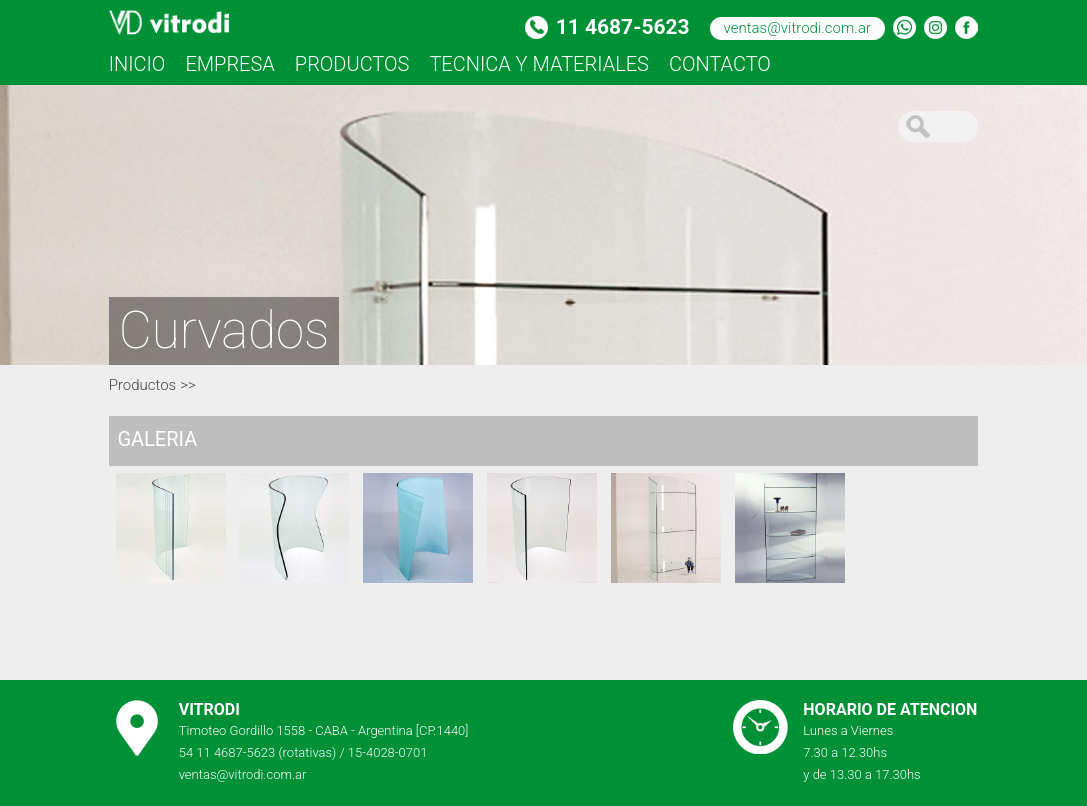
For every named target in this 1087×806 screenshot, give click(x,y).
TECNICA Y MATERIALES (539, 64)
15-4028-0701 (388, 752)
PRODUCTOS (352, 64)
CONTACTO (720, 64)
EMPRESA (229, 64)
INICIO (137, 64)
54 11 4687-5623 (227, 752)
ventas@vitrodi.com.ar (797, 28)
